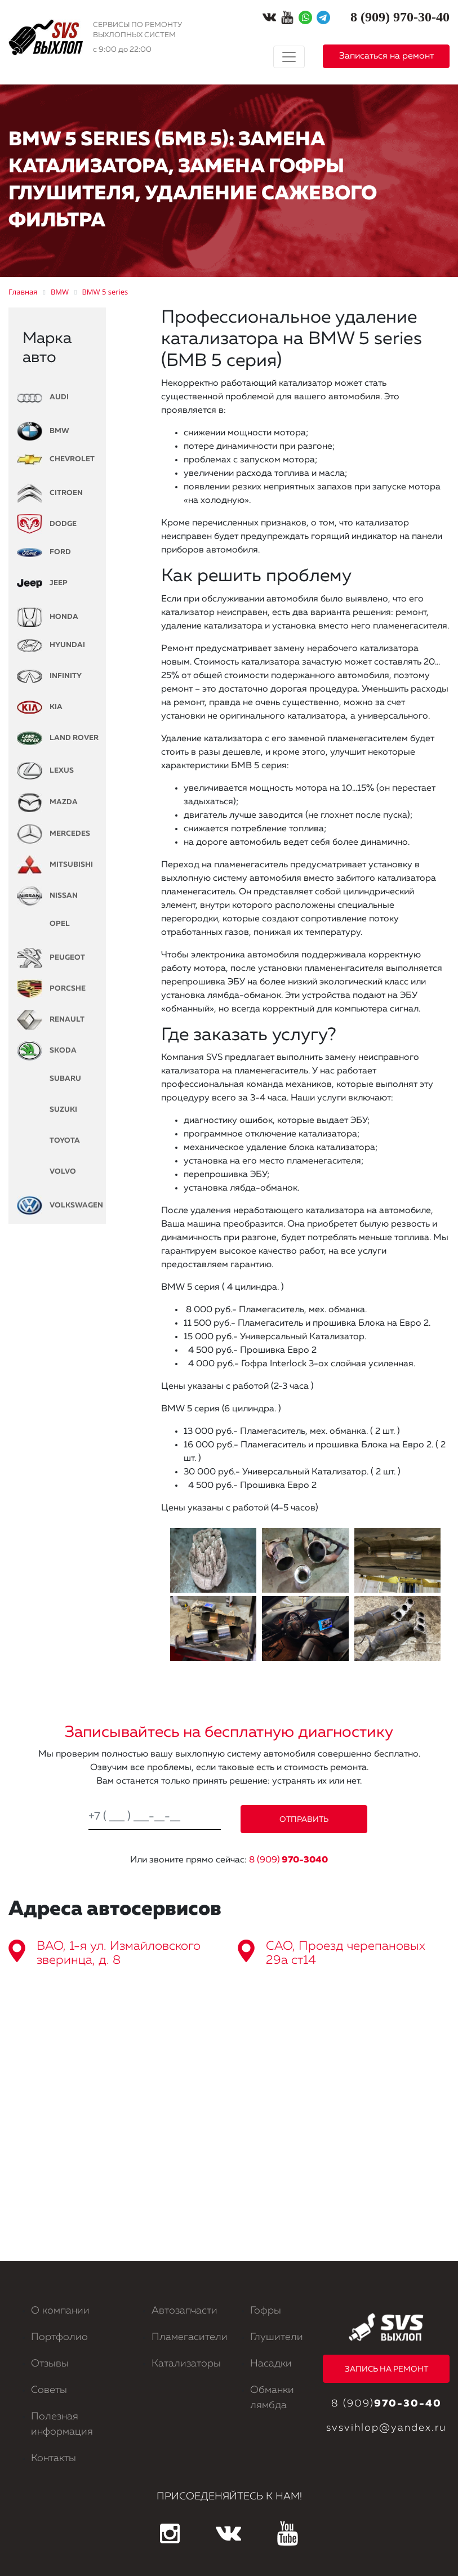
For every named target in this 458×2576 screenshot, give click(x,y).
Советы (49, 2390)
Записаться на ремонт (386, 56)
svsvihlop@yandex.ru (386, 2428)
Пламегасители (190, 2337)
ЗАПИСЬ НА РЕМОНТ (386, 2369)
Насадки (271, 2364)
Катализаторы (186, 2364)
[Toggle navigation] (289, 57)
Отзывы (50, 2364)
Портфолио (59, 2337)
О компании (60, 2311)
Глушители (276, 2337)
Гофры (265, 2311)
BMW (43, 431)
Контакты (53, 2458)
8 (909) (288, 1860)
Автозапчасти (184, 2311)
